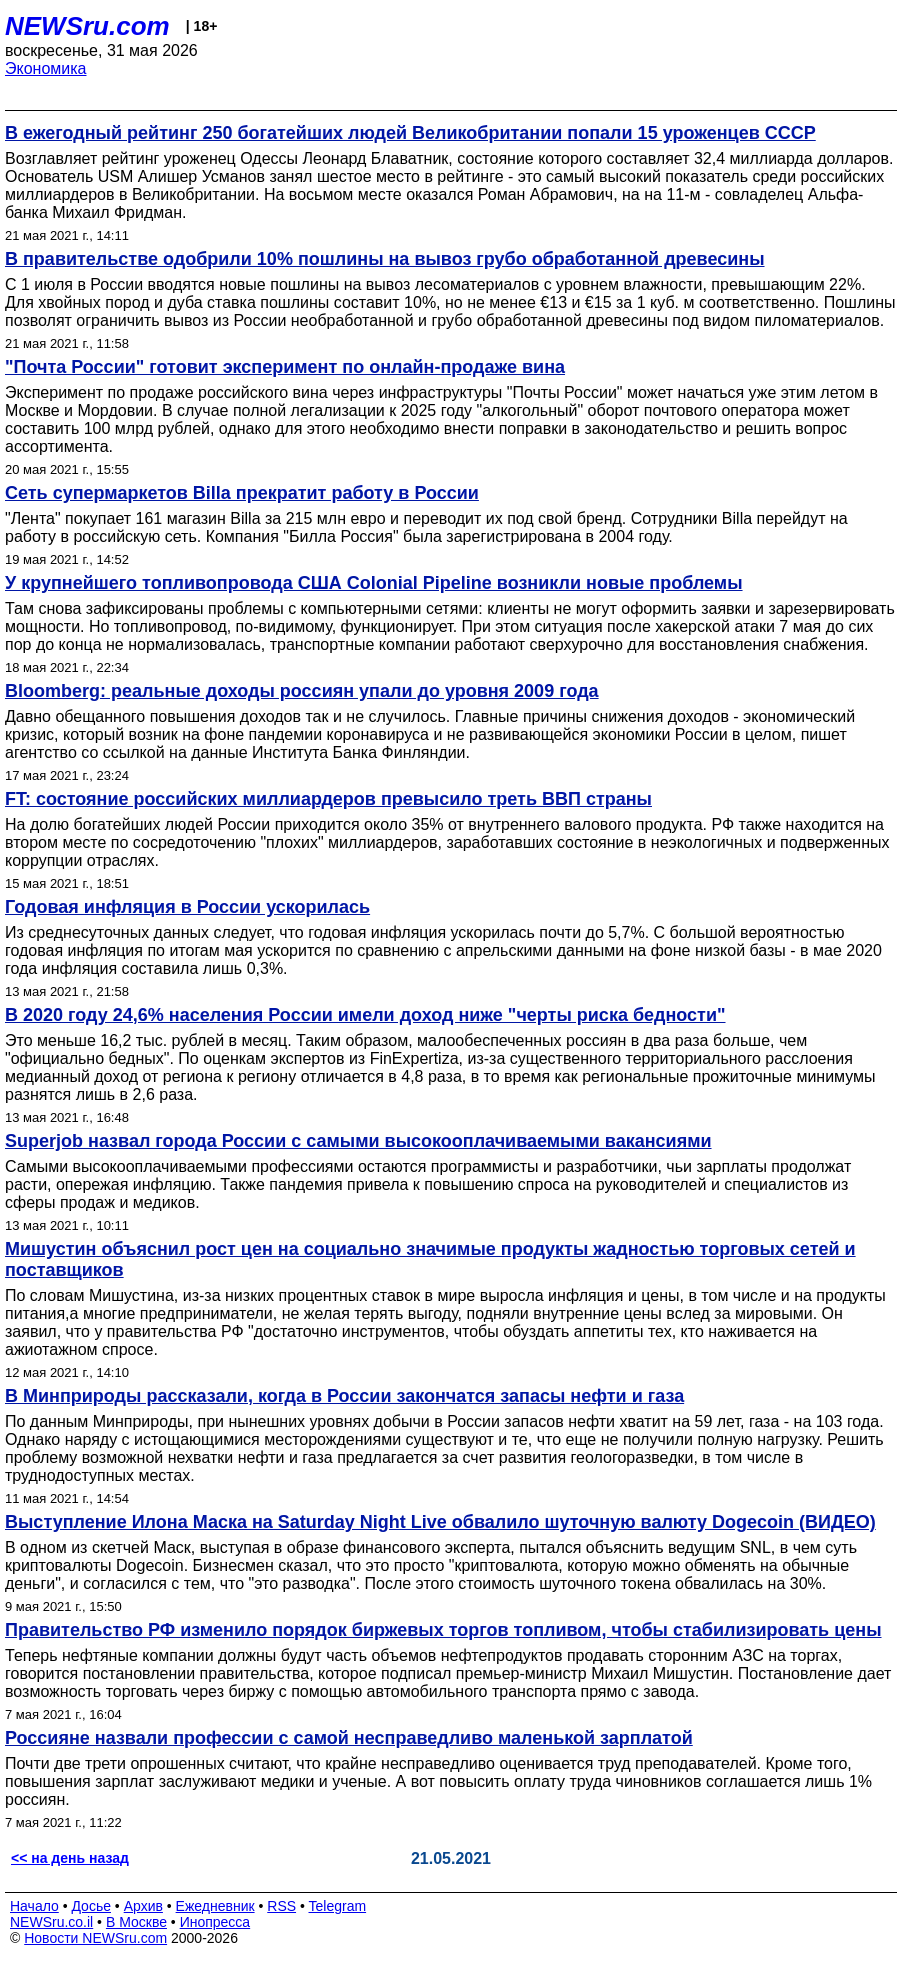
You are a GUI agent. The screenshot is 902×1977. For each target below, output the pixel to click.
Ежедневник (215, 1906)
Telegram (338, 1906)
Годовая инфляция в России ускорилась (187, 907)
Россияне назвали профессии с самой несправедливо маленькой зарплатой (349, 1738)
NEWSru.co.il (51, 1922)
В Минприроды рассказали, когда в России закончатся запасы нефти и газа (344, 1396)
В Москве (136, 1922)
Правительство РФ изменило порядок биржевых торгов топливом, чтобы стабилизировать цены (443, 1630)
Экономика (46, 68)
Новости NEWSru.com (95, 1938)
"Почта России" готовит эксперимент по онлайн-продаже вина (285, 367)
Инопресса (215, 1922)
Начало (34, 1906)
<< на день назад (70, 1858)
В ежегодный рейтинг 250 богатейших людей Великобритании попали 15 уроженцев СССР (410, 133)
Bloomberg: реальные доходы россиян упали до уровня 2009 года (302, 691)
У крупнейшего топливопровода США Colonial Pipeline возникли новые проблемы (374, 583)
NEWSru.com (87, 26)
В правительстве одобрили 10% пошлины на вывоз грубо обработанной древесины (385, 259)
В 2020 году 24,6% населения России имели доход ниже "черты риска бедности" (365, 1015)
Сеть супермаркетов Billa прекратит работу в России (242, 493)
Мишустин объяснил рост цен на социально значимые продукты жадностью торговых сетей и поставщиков (430, 1259)
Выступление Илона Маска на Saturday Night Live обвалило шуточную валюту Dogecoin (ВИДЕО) (440, 1522)
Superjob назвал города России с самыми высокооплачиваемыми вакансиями (358, 1141)
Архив (143, 1906)
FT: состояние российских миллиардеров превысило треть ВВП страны (328, 799)
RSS (281, 1906)
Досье (91, 1906)
